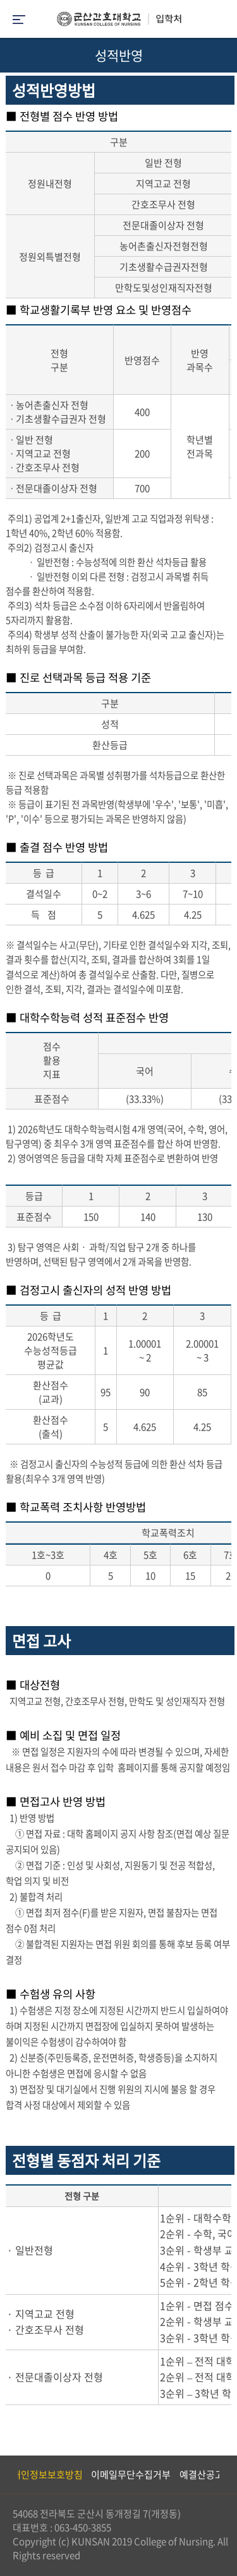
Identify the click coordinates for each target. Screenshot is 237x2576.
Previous (9, 2474)
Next (221, 2474)
